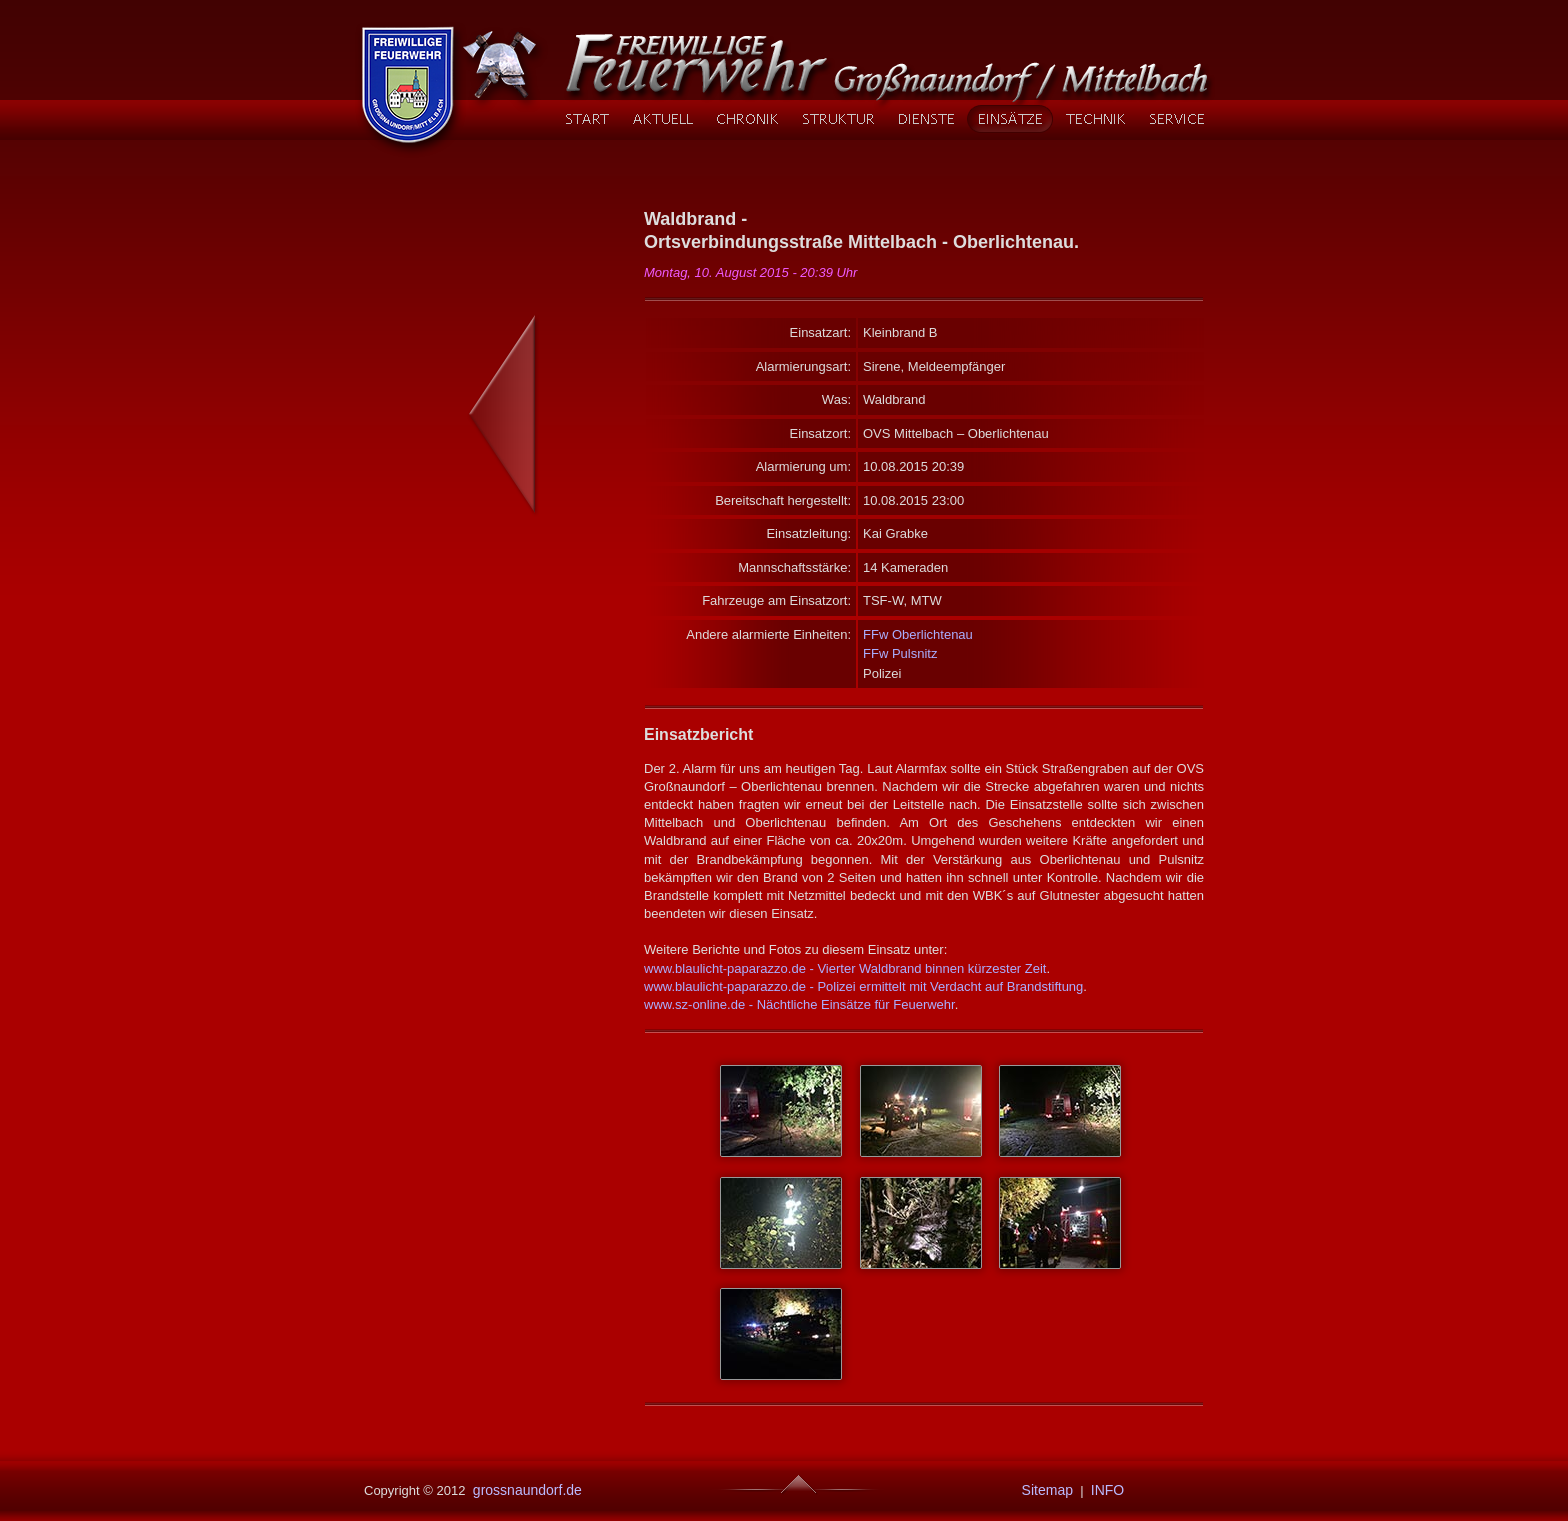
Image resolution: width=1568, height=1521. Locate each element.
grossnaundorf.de (525, 1490)
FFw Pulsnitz (900, 653)
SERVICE (1176, 119)
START (587, 119)
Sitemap (1043, 1490)
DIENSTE (926, 119)
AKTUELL (662, 119)
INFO (1107, 1490)
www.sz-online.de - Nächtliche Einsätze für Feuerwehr (799, 1004)
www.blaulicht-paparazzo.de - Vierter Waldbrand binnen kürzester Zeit (845, 968)
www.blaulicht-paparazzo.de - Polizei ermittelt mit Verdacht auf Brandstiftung (863, 986)
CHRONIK (747, 119)
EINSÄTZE (1009, 119)
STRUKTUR (838, 119)
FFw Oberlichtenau (918, 634)
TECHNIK (1095, 119)
